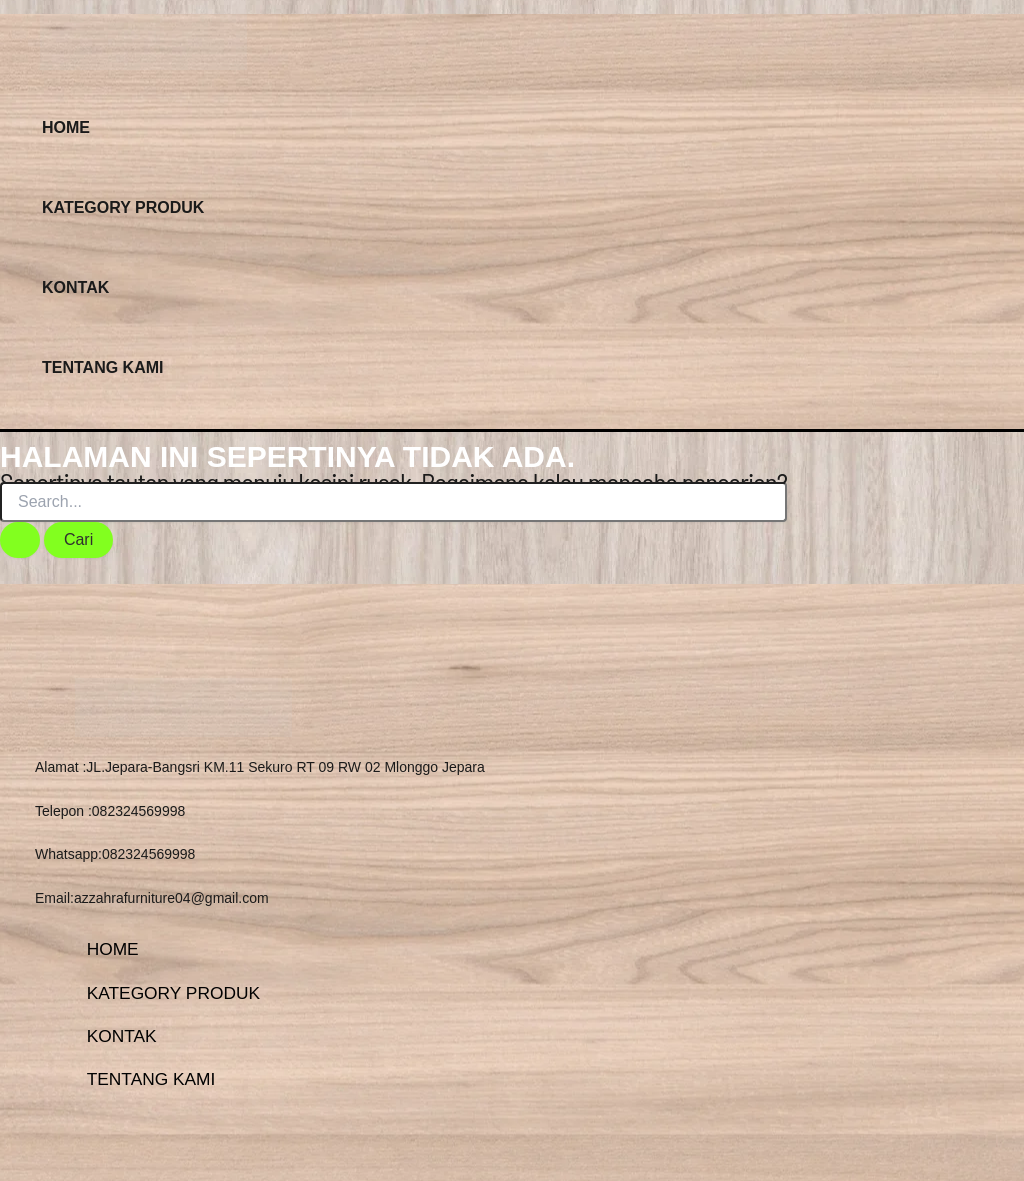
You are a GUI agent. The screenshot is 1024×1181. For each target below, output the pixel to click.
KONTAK (75, 287)
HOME (66, 127)
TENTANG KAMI (102, 367)
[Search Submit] (20, 540)
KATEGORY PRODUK (123, 207)
